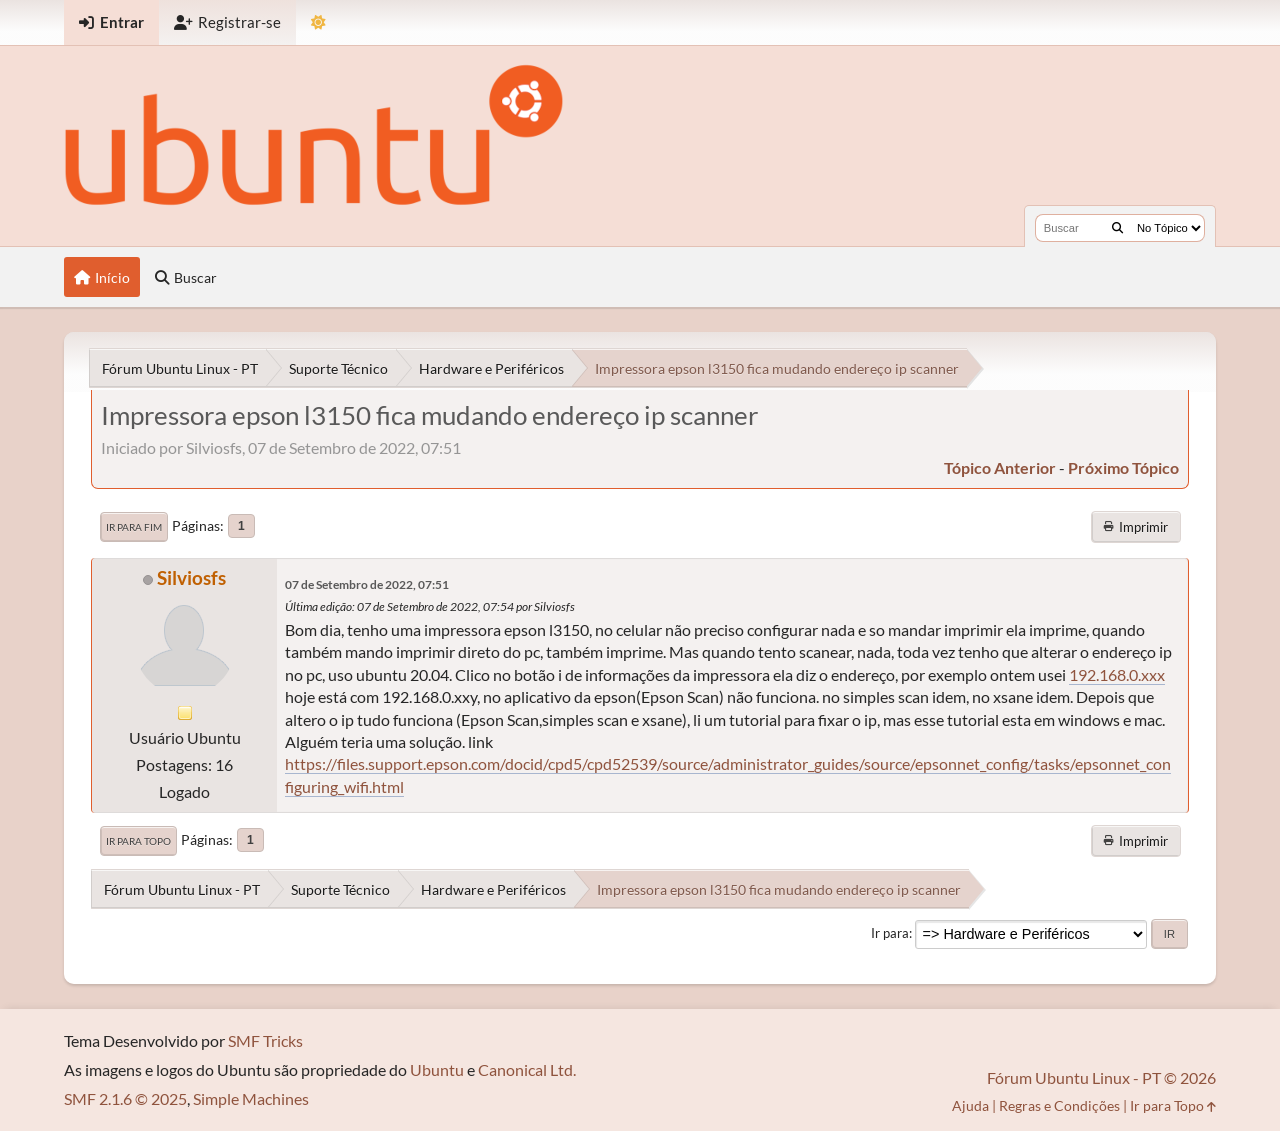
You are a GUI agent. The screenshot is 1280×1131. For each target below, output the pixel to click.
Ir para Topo (138, 841)
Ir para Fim (134, 527)
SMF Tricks (265, 1040)
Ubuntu (437, 1069)
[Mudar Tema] (318, 22)
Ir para (890, 933)
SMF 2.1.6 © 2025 (125, 1098)
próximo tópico (1123, 467)
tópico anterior (1000, 467)
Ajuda (970, 1105)
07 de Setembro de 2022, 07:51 (367, 584)
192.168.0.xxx (1117, 674)
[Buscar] (1117, 228)
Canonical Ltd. (527, 1069)
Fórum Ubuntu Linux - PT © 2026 (1101, 1077)
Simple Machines (251, 1098)
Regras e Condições (1059, 1105)
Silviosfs (191, 577)
